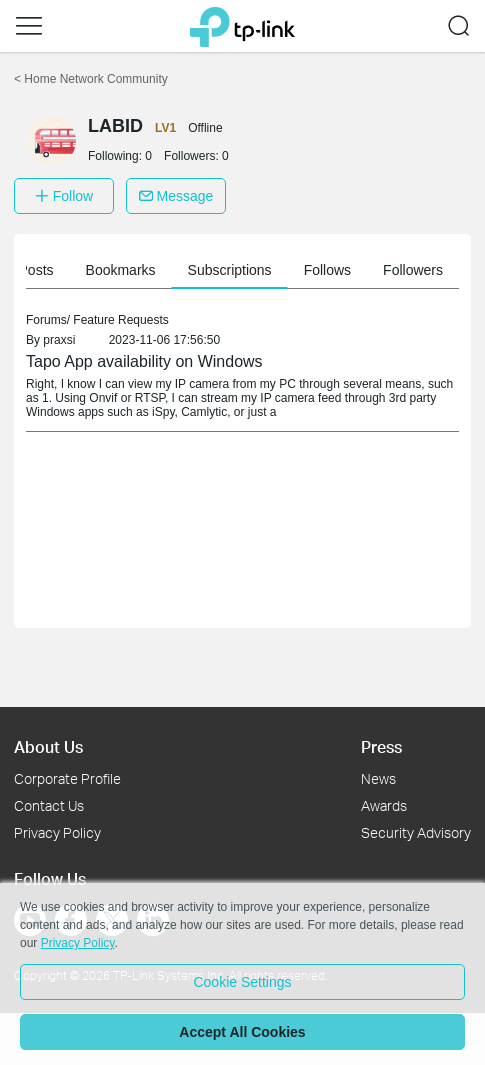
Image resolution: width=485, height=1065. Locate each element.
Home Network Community (91, 79)
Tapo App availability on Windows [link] (144, 361)
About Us (48, 746)
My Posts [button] (190, 270)
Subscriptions (395, 270)
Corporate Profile (67, 778)
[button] (29, 26)
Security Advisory (416, 832)
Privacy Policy (57, 832)
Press (381, 746)
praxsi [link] (59, 340)
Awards (384, 805)
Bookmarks (286, 270)
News (378, 778)
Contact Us (49, 805)
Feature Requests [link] (120, 320)
